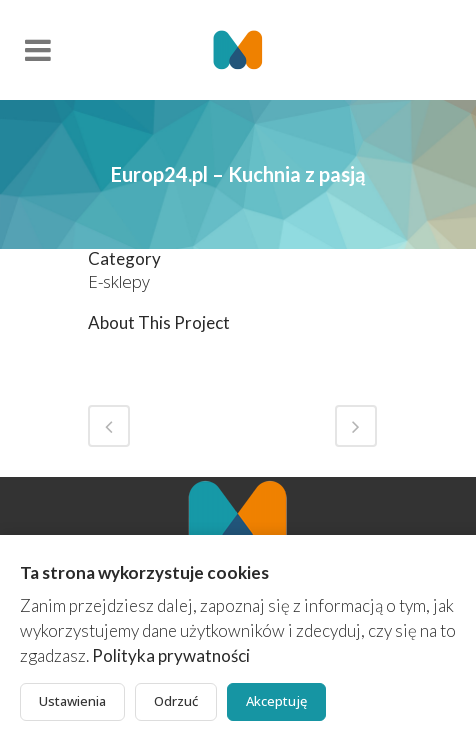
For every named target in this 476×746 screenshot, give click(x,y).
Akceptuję (276, 701)
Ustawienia (72, 701)
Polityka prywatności (171, 655)
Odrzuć (176, 701)
